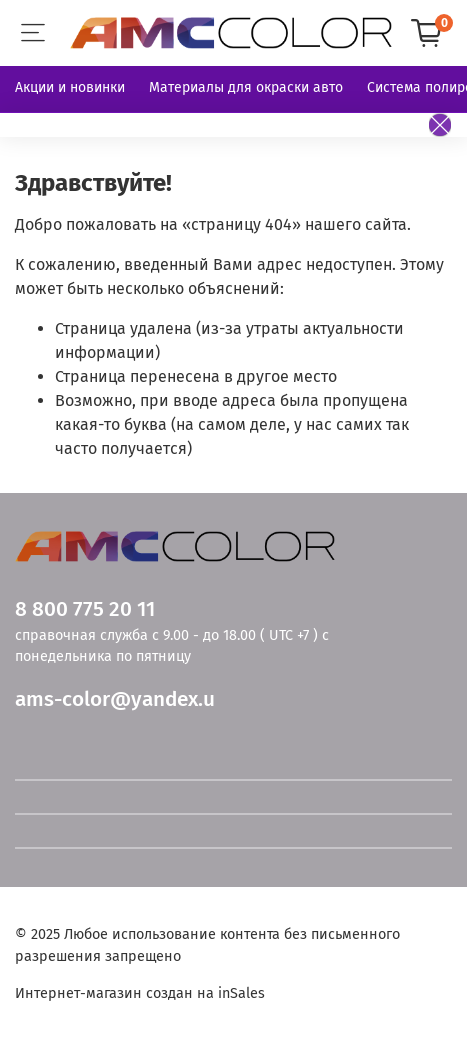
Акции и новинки (70, 87)
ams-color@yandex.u (115, 699)
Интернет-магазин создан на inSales (140, 993)
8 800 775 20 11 (85, 609)
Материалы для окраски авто (246, 87)
